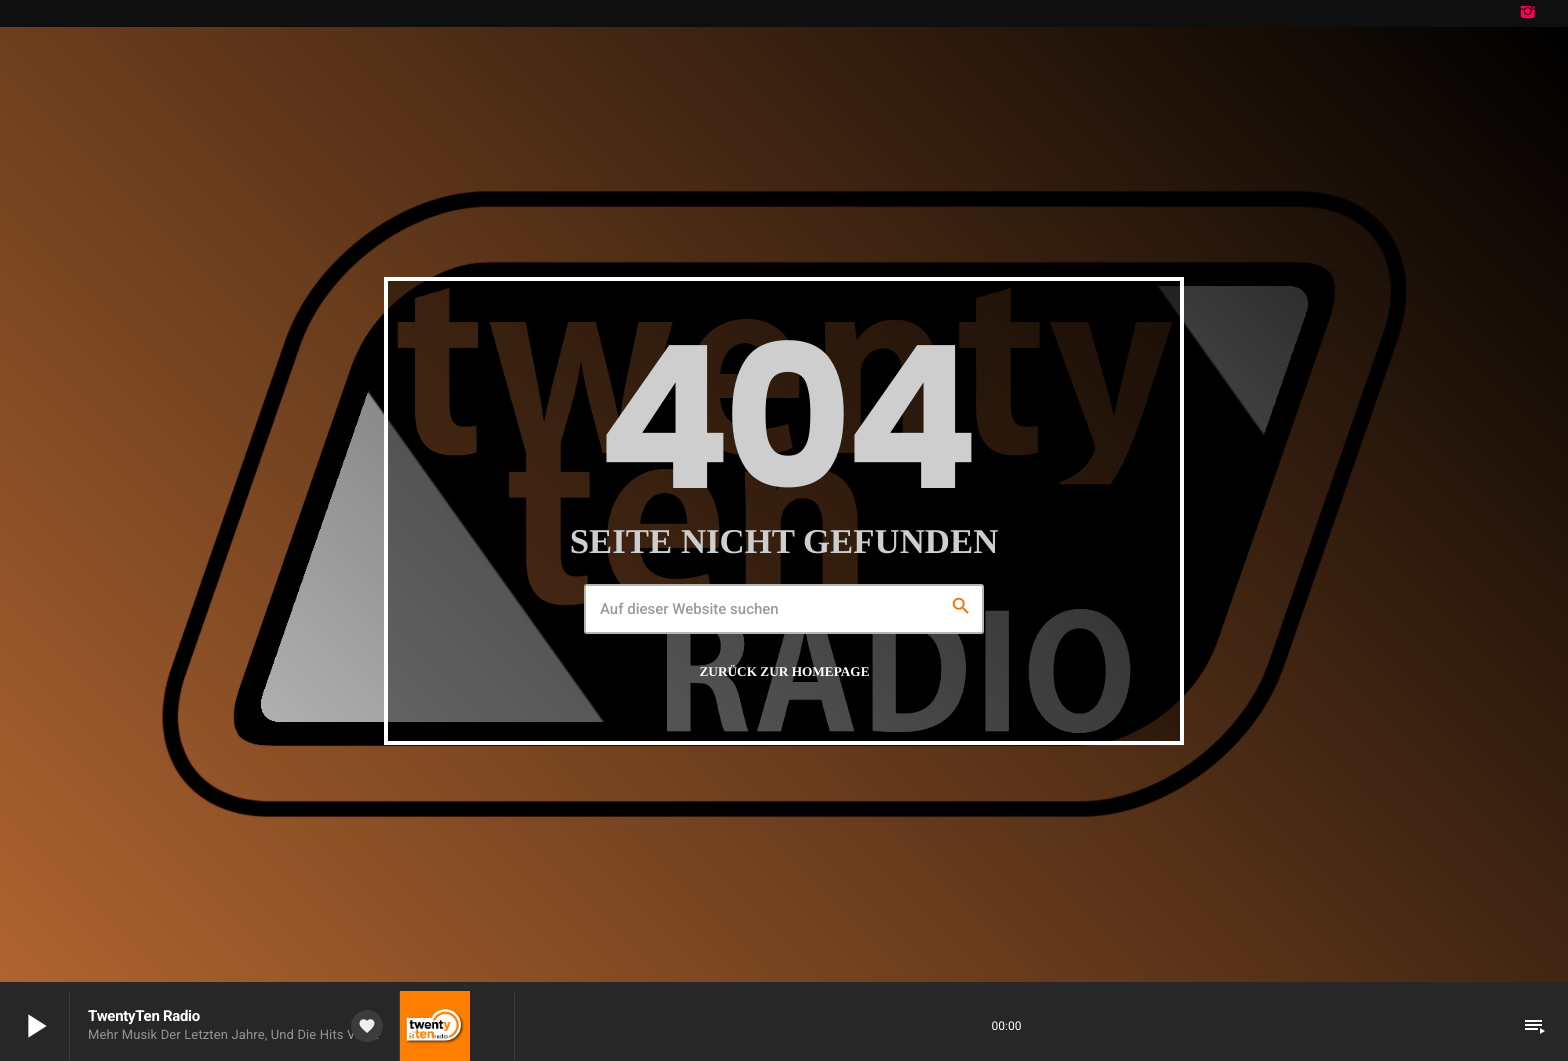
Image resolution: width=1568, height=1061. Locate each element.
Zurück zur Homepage (785, 670)
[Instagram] (1528, 13)
